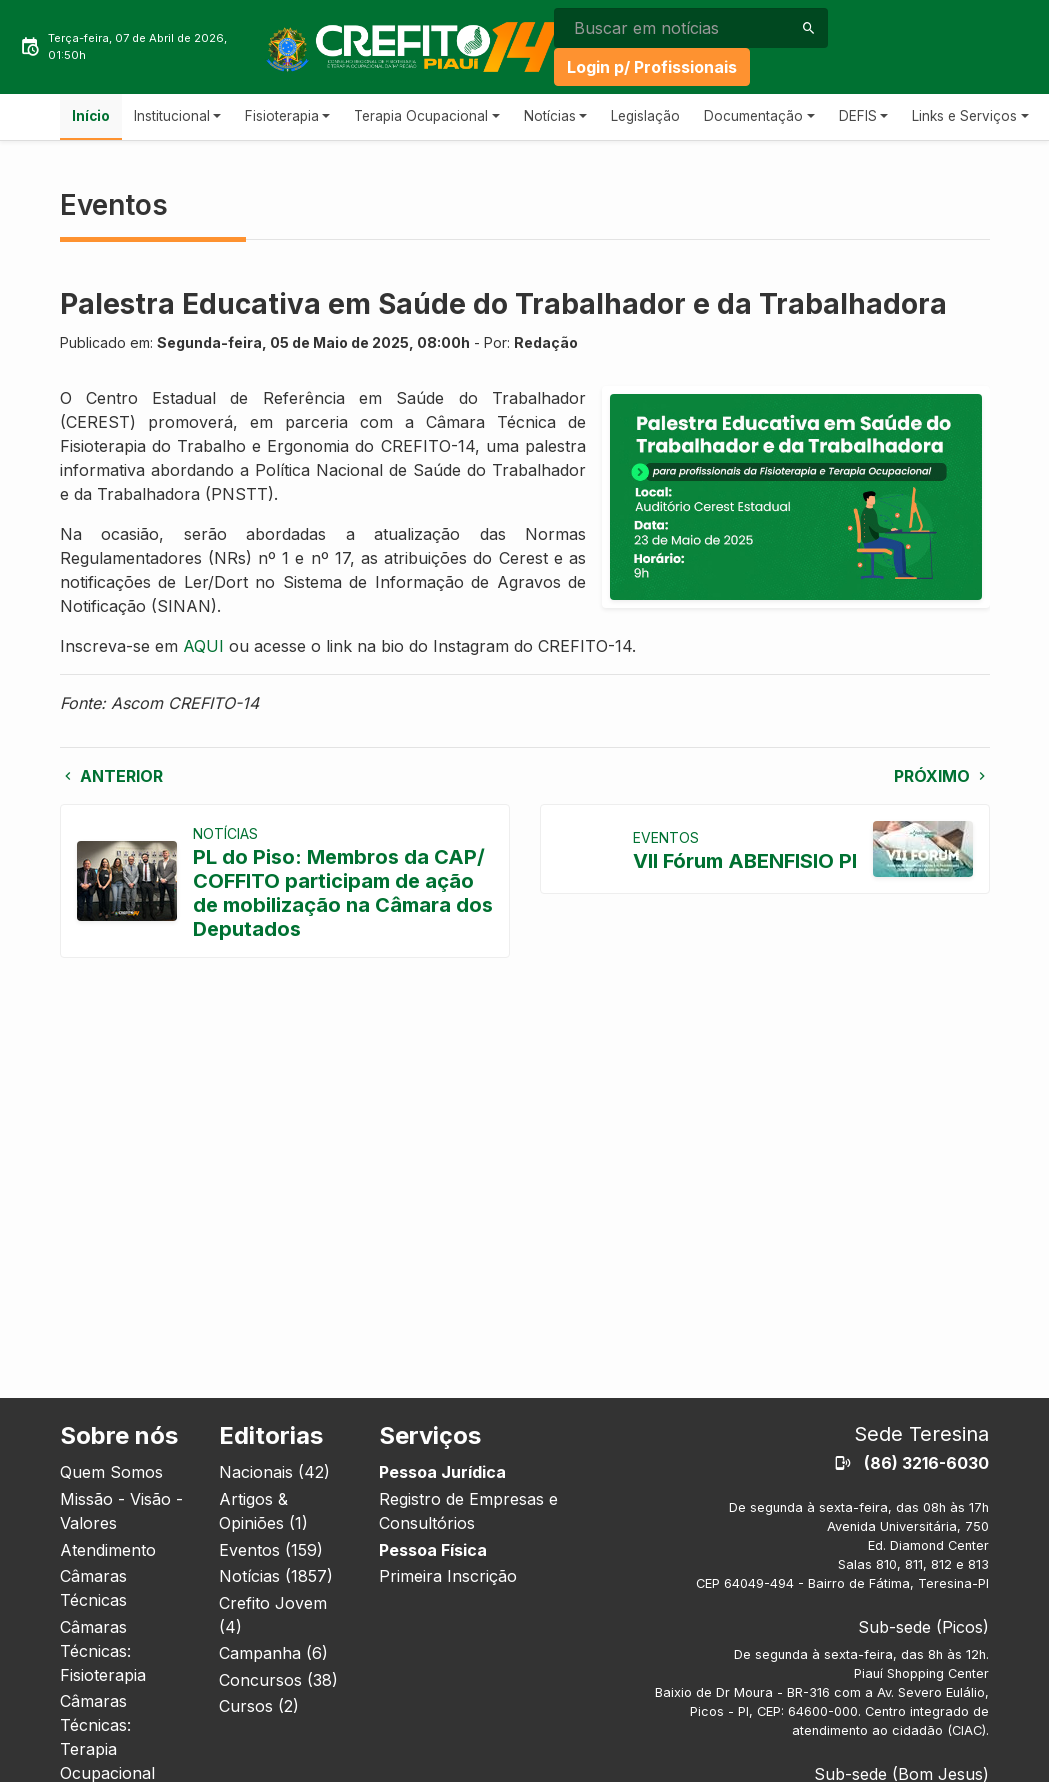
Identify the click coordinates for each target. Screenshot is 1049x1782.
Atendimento (108, 1550)
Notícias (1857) (276, 1576)
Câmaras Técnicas (93, 1588)
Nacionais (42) (274, 1472)
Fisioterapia (282, 116)
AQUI (203, 646)
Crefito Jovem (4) (273, 1615)
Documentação (753, 116)
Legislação (645, 116)
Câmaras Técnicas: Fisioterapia (103, 1651)
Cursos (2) (259, 1706)
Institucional (172, 116)
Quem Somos (111, 1472)
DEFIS (858, 116)
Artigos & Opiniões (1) (263, 1511)
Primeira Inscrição (448, 1576)
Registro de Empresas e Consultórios (468, 1511)
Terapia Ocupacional (421, 116)
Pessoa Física (433, 1550)
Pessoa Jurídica (442, 1472)
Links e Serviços (964, 116)
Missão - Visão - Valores (121, 1511)
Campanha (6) (273, 1653)
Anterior (111, 776)
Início (91, 116)
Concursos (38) (278, 1680)
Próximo (942, 776)
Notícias (550, 116)
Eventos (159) (271, 1550)
